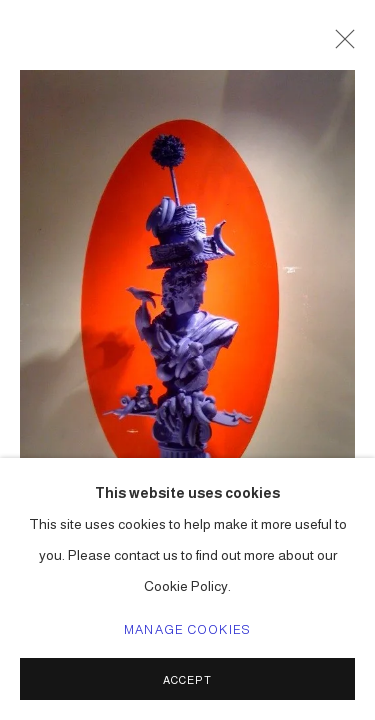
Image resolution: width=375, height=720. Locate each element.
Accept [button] (187, 680)
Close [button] (340, 45)
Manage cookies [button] (187, 630)
